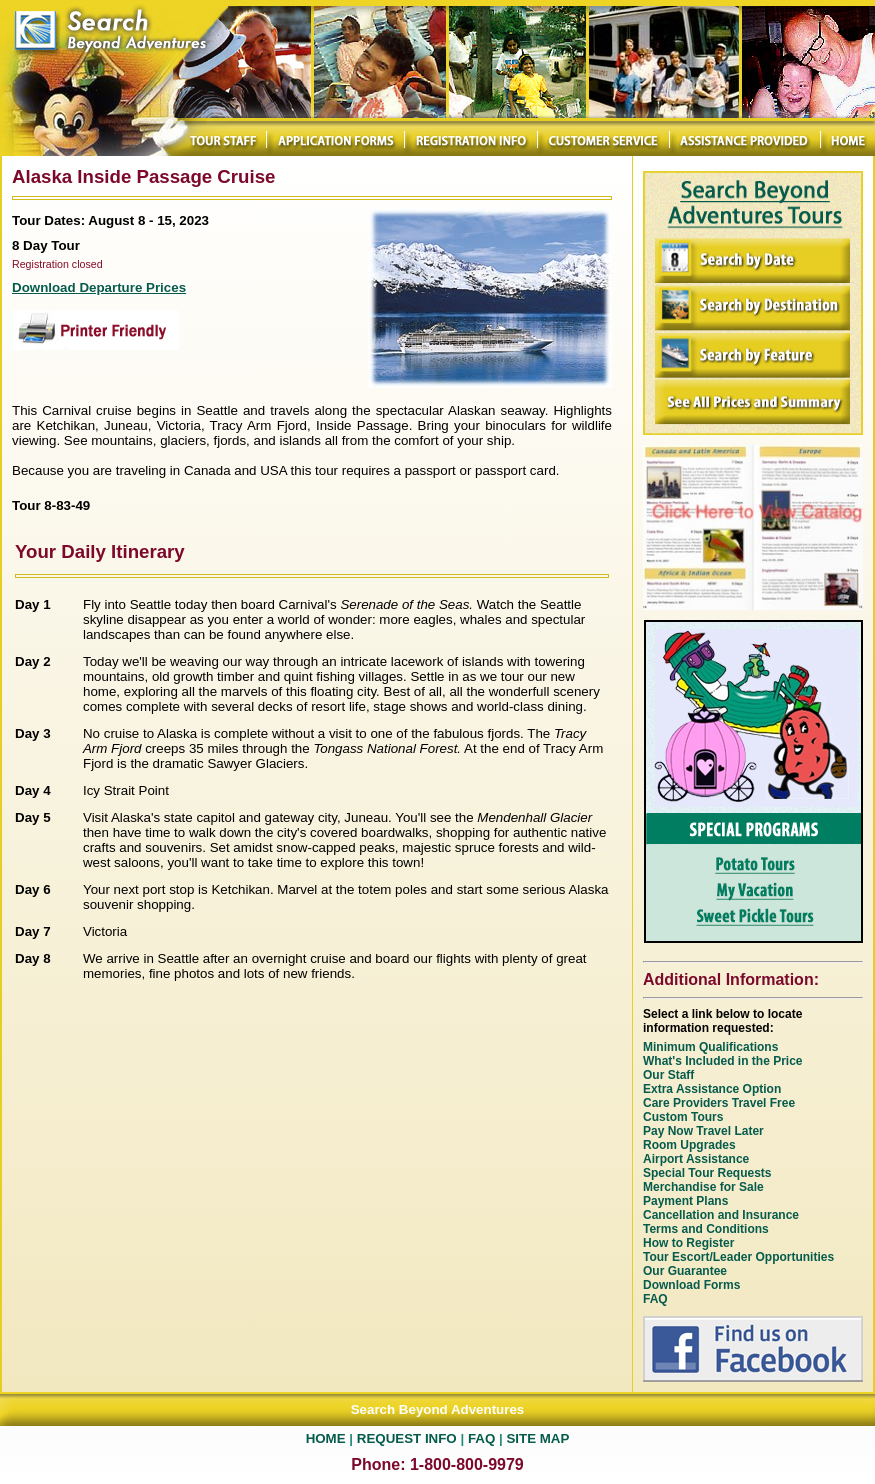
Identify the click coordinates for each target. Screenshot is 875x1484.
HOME (326, 1438)
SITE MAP (537, 1438)
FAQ (481, 1438)
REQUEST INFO (407, 1438)
